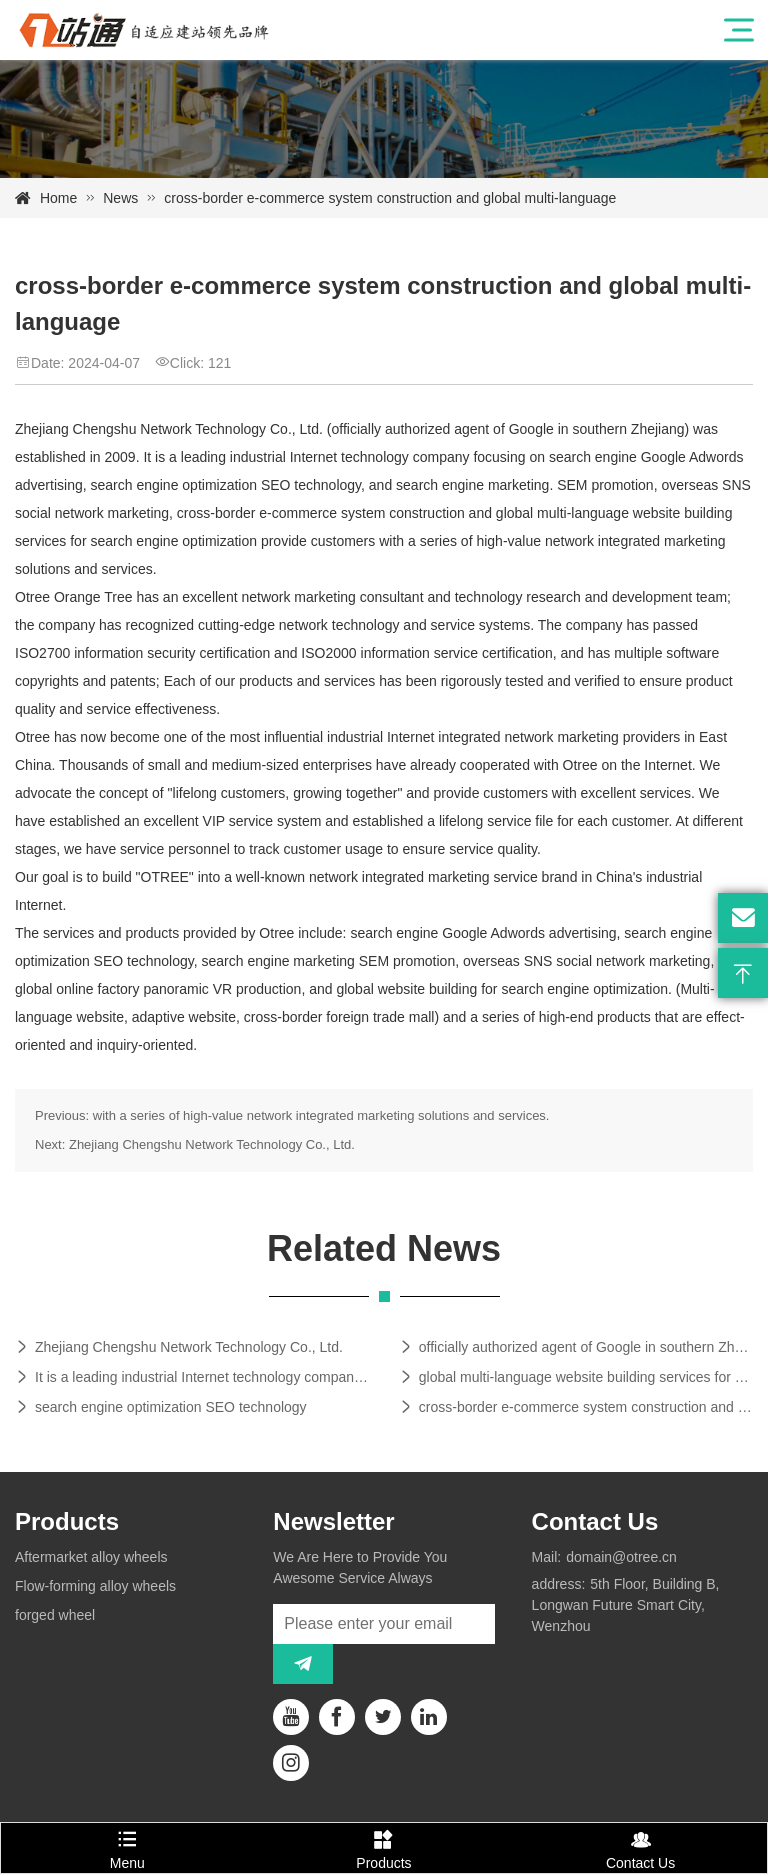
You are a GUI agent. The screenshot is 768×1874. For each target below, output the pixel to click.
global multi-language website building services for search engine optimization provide (586, 1377)
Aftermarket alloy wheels (91, 1557)
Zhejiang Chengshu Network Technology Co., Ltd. (189, 1347)
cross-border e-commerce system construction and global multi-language (586, 1407)
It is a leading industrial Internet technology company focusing (202, 1377)
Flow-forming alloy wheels (95, 1586)
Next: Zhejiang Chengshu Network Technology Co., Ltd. (195, 1144)
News (120, 198)
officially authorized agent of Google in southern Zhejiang (586, 1347)
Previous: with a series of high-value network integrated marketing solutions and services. (292, 1115)
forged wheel (55, 1615)
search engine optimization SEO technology (171, 1407)
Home (58, 198)
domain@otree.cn (621, 1557)
